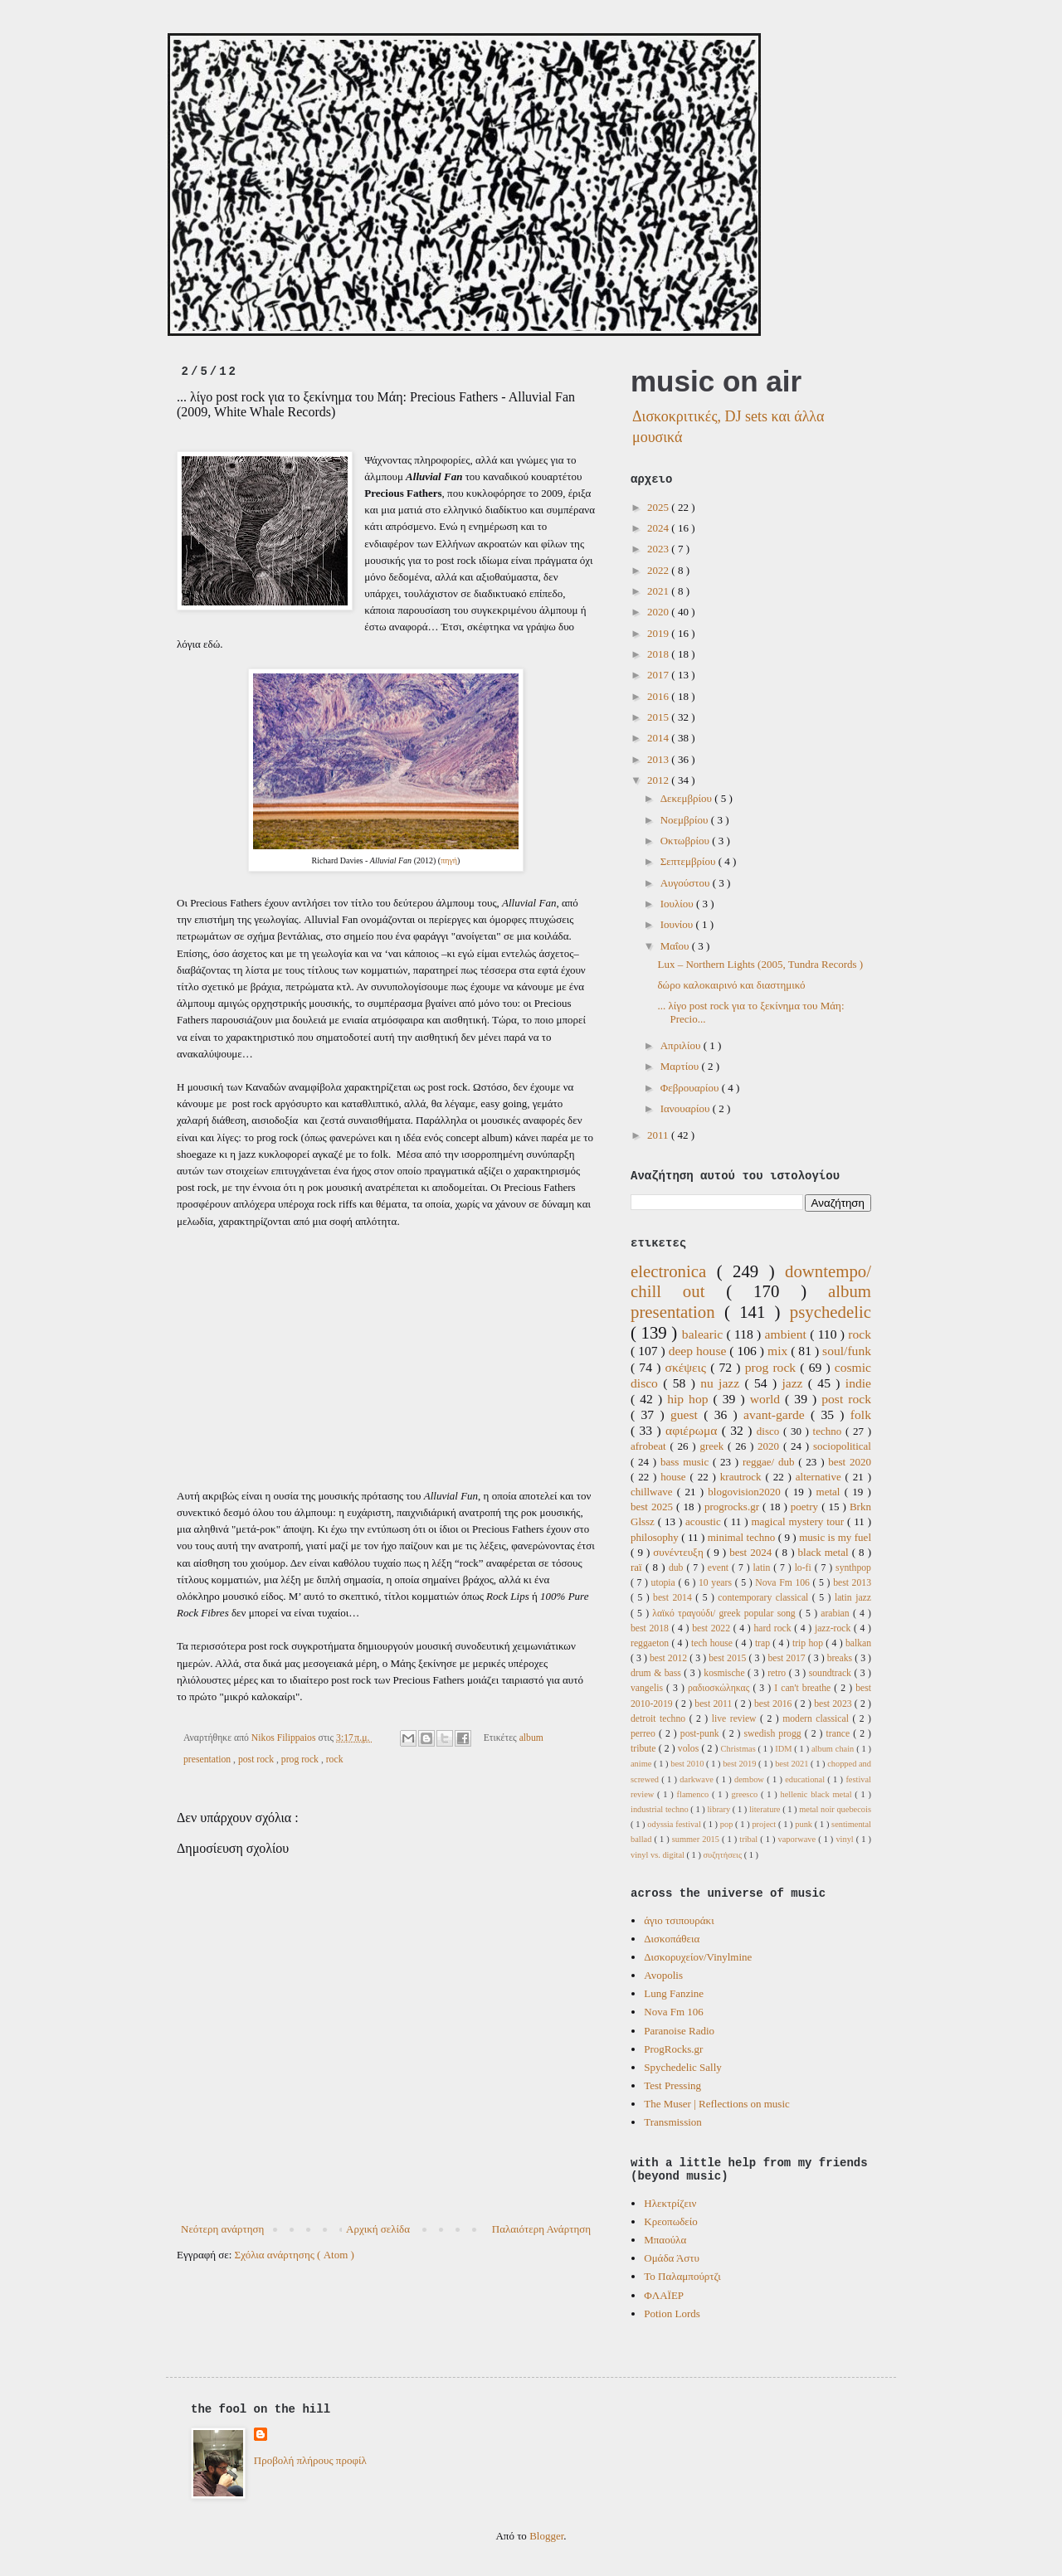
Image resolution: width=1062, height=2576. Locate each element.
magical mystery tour (799, 1521)
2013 (659, 759)
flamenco (694, 1794)
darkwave (698, 1779)
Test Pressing (672, 2085)
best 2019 (740, 1763)
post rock (257, 1759)
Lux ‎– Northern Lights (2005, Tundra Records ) (760, 964)
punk (805, 1824)
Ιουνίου (678, 924)
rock (334, 1759)
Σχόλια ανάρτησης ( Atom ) (294, 2254)
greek (713, 1446)
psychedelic (830, 1311)
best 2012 (669, 1658)
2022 (659, 570)
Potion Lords (672, 2313)
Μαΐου (676, 946)
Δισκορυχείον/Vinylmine (698, 1957)
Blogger (546, 2536)
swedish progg (774, 1733)
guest (687, 1414)
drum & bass (657, 1673)
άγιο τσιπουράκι (679, 1920)
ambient (788, 1334)
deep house (699, 1351)
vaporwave (798, 1839)
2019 (659, 633)
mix (779, 1351)
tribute (645, 1748)
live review (736, 1718)
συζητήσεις (723, 1854)
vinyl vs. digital (659, 1854)
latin (763, 1568)
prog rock (301, 1759)
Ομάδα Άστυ (671, 2258)
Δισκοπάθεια (671, 1938)
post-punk (701, 1733)
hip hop (690, 1399)
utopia (665, 1582)
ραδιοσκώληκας (720, 1688)
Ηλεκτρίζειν (670, 2203)
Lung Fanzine (674, 1993)
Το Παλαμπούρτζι (682, 2276)
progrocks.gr (733, 1506)
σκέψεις (688, 1367)
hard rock (773, 1628)
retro (778, 1673)
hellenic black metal (817, 1794)
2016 (659, 696)
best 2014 (674, 1597)
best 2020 (849, 1462)
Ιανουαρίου (686, 1108)
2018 (659, 654)
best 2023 (834, 1704)
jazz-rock (834, 1628)
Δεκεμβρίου (687, 798)
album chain (833, 1748)
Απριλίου (682, 1045)
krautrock (743, 1476)
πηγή (449, 860)
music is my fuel (835, 1537)
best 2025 (653, 1506)
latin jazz (853, 1597)
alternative (820, 1476)
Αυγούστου (686, 883)
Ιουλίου (678, 903)
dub (677, 1568)
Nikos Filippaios (285, 1738)
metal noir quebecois (835, 1809)
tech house (713, 1643)
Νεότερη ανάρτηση (222, 2229)
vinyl (845, 1839)
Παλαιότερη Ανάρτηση (541, 2229)
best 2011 (714, 1704)
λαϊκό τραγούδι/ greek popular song (725, 1613)
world (767, 1399)
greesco (746, 1794)
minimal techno (743, 1537)
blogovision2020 (746, 1491)
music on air (716, 381)
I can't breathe (804, 1688)
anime (642, 1763)
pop (727, 1824)
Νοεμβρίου (685, 820)
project (765, 1824)
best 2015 (728, 1658)
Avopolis (663, 1975)
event (720, 1568)
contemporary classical (764, 1597)
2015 (659, 717)
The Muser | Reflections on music (717, 2103)
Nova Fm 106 (783, 1582)
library (719, 1809)
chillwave (654, 1491)
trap (763, 1643)
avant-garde (777, 1414)
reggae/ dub (770, 1462)
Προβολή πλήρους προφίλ (310, 2460)
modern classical (817, 1718)
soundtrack (832, 1673)
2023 (659, 548)
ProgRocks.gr (673, 2049)
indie (858, 1383)
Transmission (673, 2122)
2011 (659, 1135)
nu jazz (722, 1383)
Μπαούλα (665, 2239)
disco (770, 1431)
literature (765, 1809)
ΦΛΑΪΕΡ (664, 2295)
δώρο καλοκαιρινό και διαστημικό (731, 985)
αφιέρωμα (693, 1430)
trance (840, 1733)
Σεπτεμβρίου (689, 861)
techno (829, 1431)
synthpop (853, 1568)
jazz (794, 1383)
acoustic (704, 1521)
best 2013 (852, 1582)
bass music (686, 1462)
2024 (659, 528)
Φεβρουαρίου (691, 1087)
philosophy (656, 1537)
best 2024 (752, 1552)
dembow (750, 1779)
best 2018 (651, 1628)
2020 (659, 611)
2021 (659, 591)
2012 (659, 780)
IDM (784, 1748)
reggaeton (651, 1643)
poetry (806, 1506)
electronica (674, 1271)
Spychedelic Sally (683, 2067)
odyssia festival (675, 1824)
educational (806, 1779)
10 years (717, 1582)
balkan (858, 1643)
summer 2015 (697, 1839)
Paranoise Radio (679, 2030)
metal (830, 1491)
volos (690, 1748)
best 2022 (712, 1628)
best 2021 (793, 1763)
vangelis (648, 1688)
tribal (749, 1839)
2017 (659, 674)
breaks (841, 1658)
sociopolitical (842, 1446)
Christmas (739, 1748)
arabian (837, 1613)
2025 (659, 507)
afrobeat (650, 1446)
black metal (825, 1552)
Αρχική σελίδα (378, 2229)
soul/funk (846, 1351)
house (674, 1476)
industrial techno (660, 1809)
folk (860, 1414)
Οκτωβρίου (686, 840)
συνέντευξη (679, 1552)
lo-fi (805, 1568)
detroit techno (660, 1718)
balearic (704, 1334)
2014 (659, 737)
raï (638, 1567)
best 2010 (688, 1763)
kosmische (726, 1673)
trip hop (809, 1643)
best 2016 (774, 1704)
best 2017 (787, 1658)
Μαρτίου (681, 1066)
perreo (645, 1733)
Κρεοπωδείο (671, 2221)
